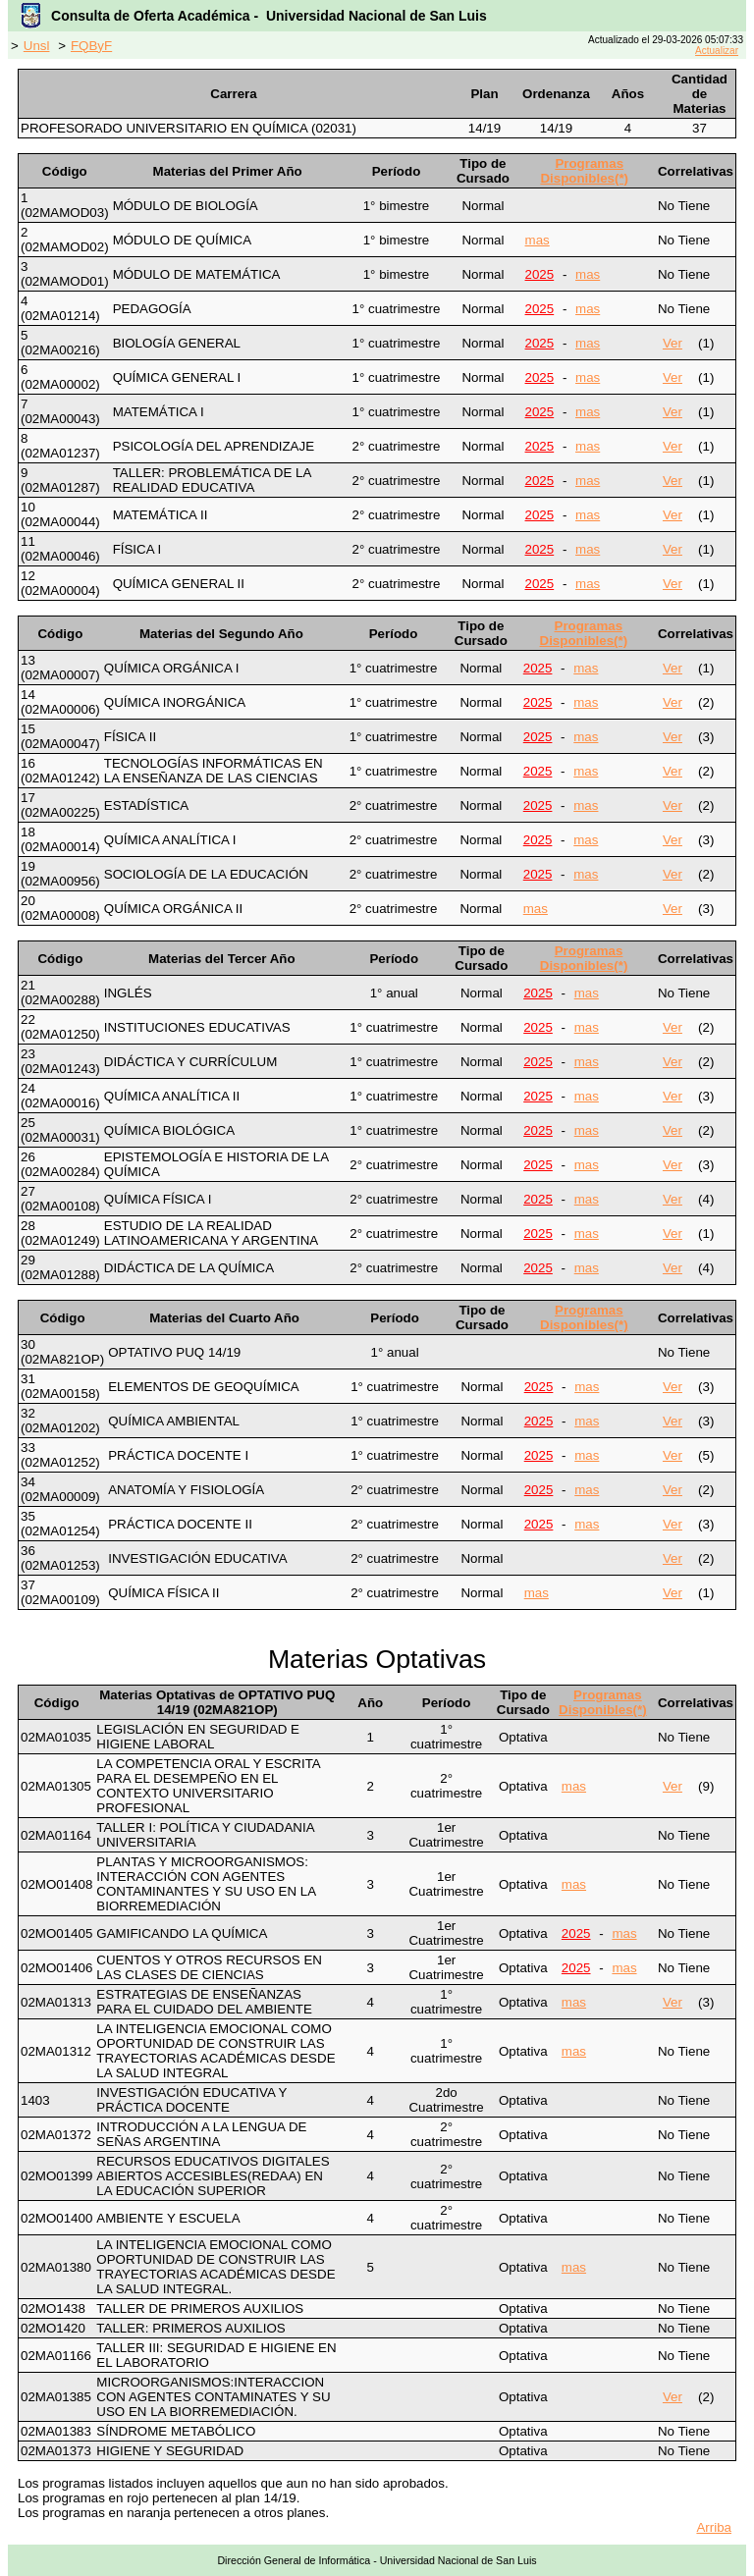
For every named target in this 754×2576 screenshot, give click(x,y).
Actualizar (716, 50)
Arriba (713, 2527)
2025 (540, 274)
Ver (672, 343)
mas (537, 240)
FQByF (91, 45)
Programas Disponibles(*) (584, 171)
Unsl (37, 45)
